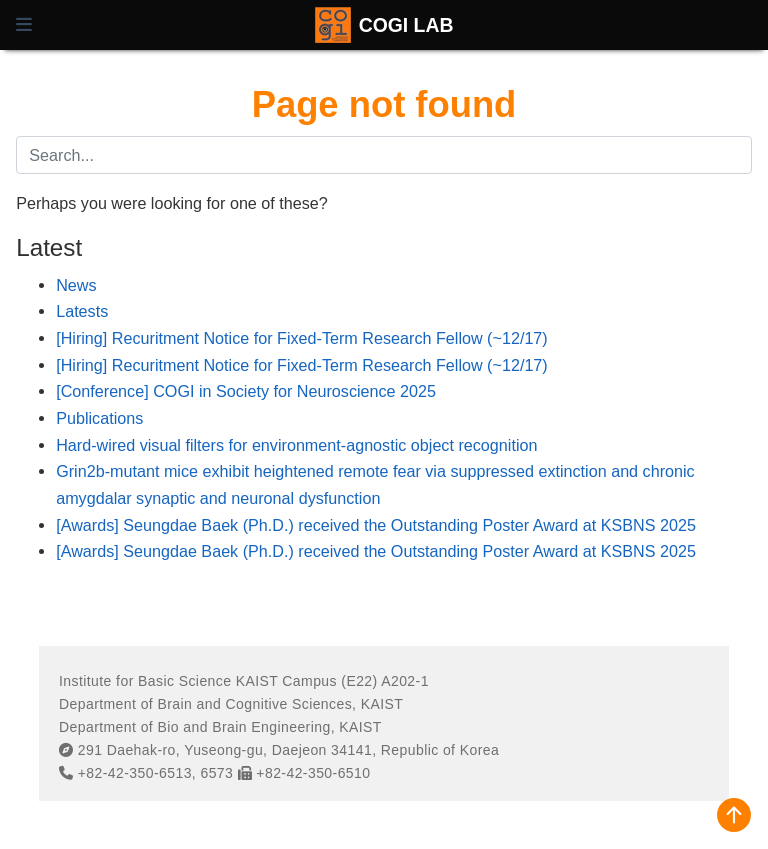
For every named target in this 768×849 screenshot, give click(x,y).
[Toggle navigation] (24, 25)
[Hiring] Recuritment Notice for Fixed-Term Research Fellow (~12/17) (302, 338)
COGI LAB (406, 25)
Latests (82, 311)
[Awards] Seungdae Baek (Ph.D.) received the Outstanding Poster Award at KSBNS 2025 (376, 525)
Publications (99, 418)
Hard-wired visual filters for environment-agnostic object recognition (296, 445)
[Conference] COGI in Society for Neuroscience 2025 (246, 391)
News (76, 285)
